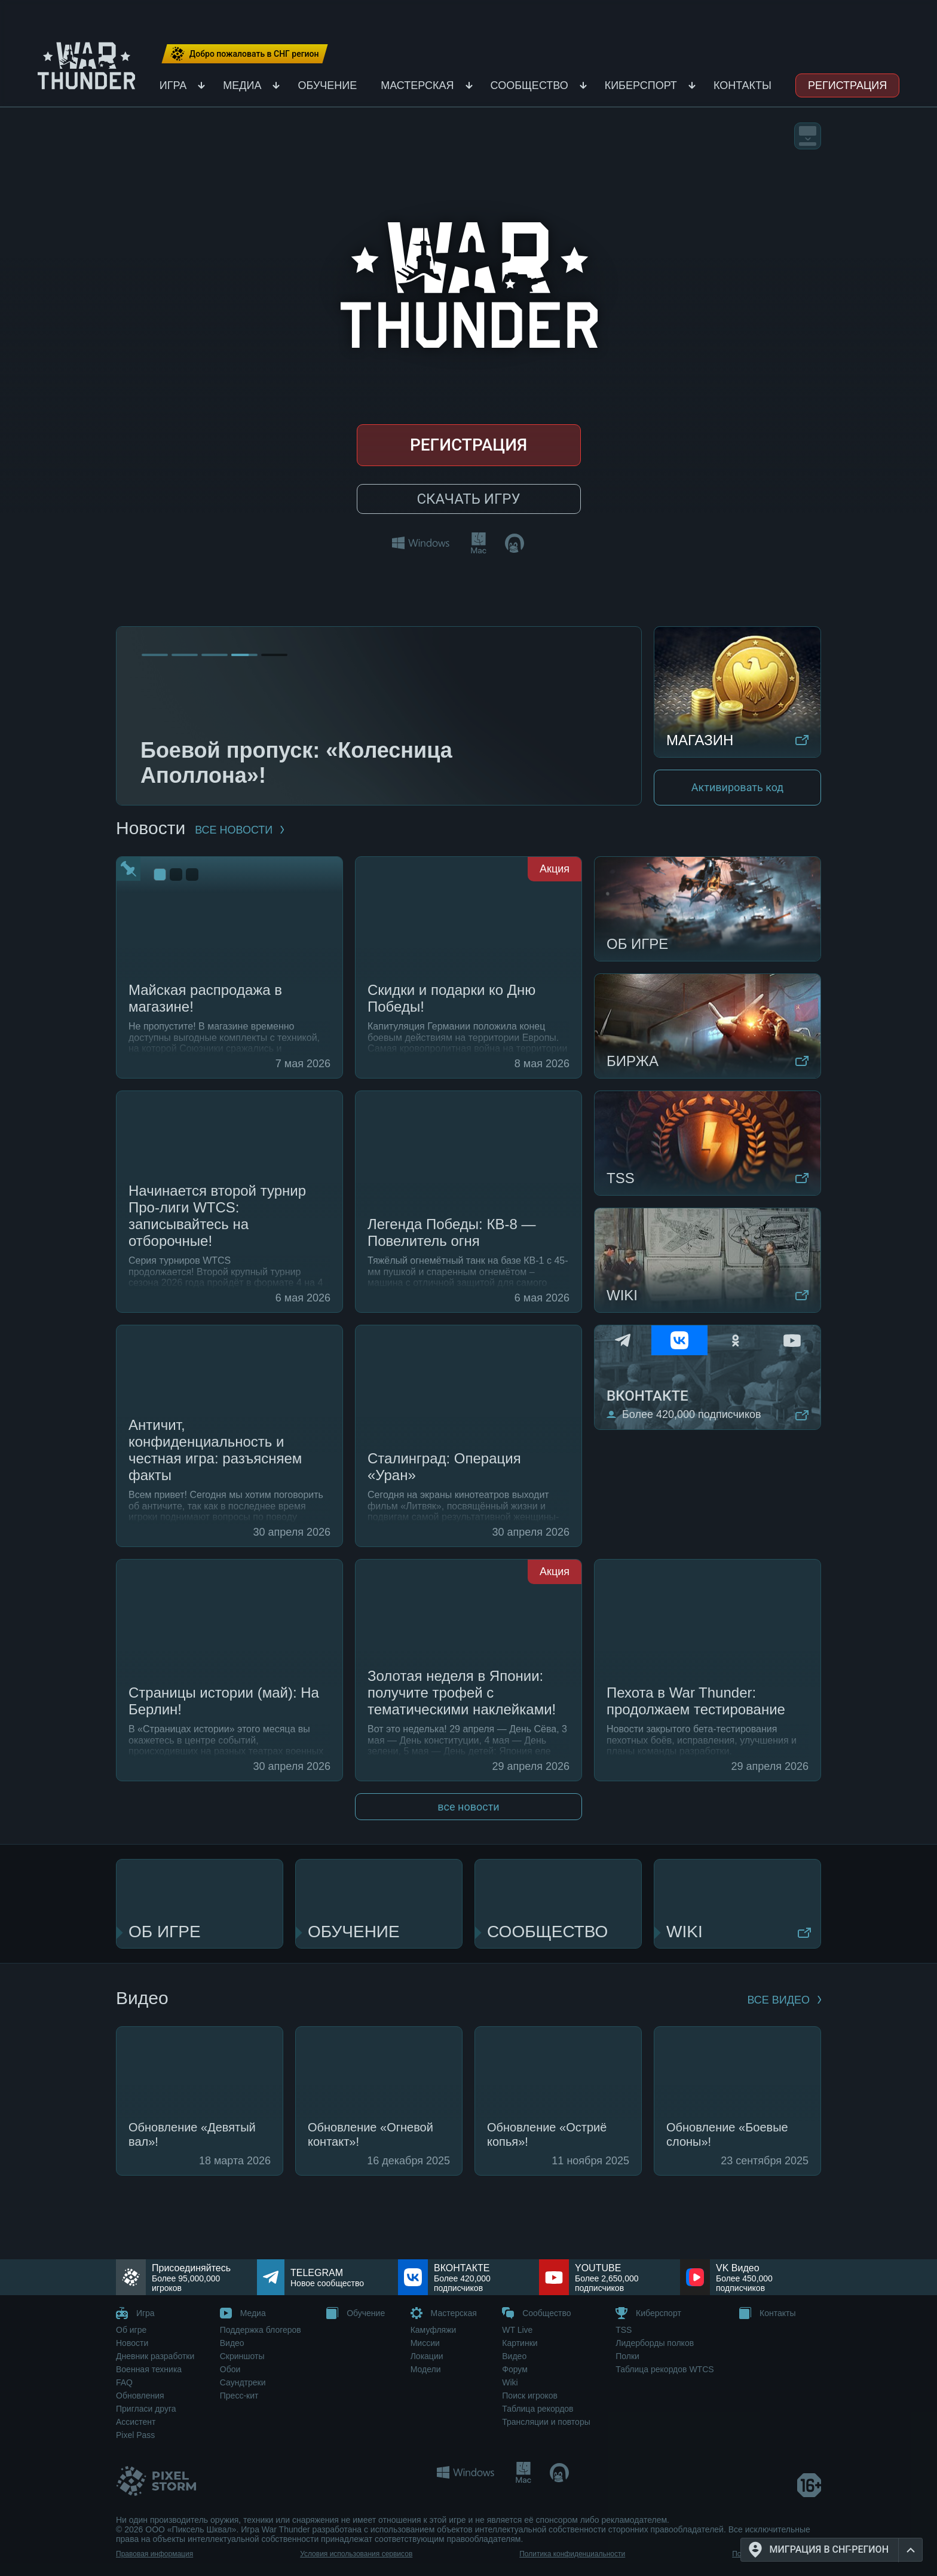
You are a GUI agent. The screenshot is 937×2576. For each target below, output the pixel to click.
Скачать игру (468, 499)
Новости (132, 2343)
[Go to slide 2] (185, 655)
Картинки (519, 2343)
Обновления (140, 2395)
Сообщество (529, 85)
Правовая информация (154, 2554)
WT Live (517, 2330)
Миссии (425, 2343)
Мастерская (417, 85)
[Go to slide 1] (155, 655)
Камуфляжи (434, 2330)
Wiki (510, 2382)
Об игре (131, 2330)
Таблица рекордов (537, 2408)
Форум (515, 2369)
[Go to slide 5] (274, 655)
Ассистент (135, 2422)
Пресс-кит (239, 2395)
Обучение (327, 85)
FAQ (124, 2382)
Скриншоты (242, 2356)
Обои (230, 2369)
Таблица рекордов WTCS (665, 2369)
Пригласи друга (146, 2408)
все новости (239, 830)
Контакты (742, 85)
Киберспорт (641, 85)
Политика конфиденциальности (572, 2554)
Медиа (242, 85)
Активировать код (737, 787)
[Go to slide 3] (214, 655)
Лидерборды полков (655, 2343)
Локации (427, 2356)
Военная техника (149, 2369)
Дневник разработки (155, 2356)
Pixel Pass (135, 2435)
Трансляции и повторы (546, 2422)
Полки (627, 2356)
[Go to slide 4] (244, 655)
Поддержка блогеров (260, 2330)
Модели (426, 2369)
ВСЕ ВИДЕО (784, 2000)
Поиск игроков (530, 2395)
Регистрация (847, 85)
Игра (173, 85)
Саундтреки (243, 2382)
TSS (624, 2330)
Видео (232, 2343)
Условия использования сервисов (356, 2554)
